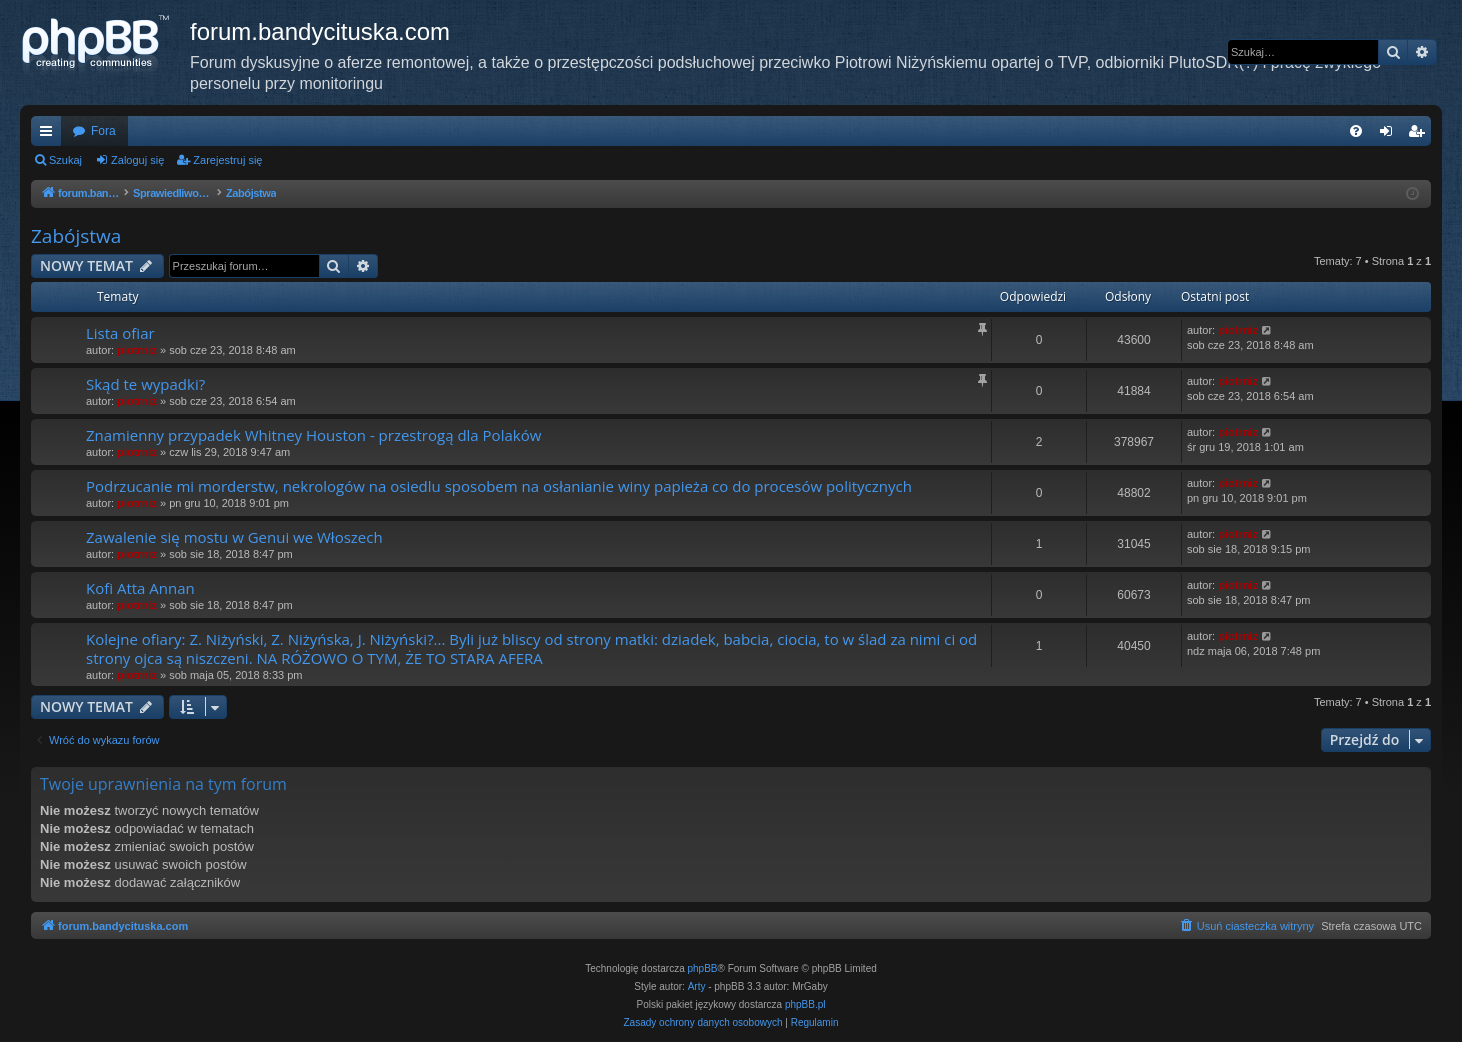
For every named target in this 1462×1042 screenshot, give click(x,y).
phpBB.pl (805, 1004)
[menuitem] (1356, 131)
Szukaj (65, 160)
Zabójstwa (76, 236)
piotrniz (137, 350)
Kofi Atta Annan (140, 588)
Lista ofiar (120, 333)
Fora (103, 131)
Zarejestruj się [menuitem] (1420, 135)
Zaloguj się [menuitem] (1390, 135)
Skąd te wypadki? (145, 384)
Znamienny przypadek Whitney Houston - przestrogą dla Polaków (313, 435)
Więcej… (50, 135)
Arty (697, 986)
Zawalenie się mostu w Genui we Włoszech (234, 537)
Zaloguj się (137, 160)
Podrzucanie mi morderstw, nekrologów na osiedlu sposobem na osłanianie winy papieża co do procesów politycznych (499, 486)
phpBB (703, 968)
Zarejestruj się (227, 160)
